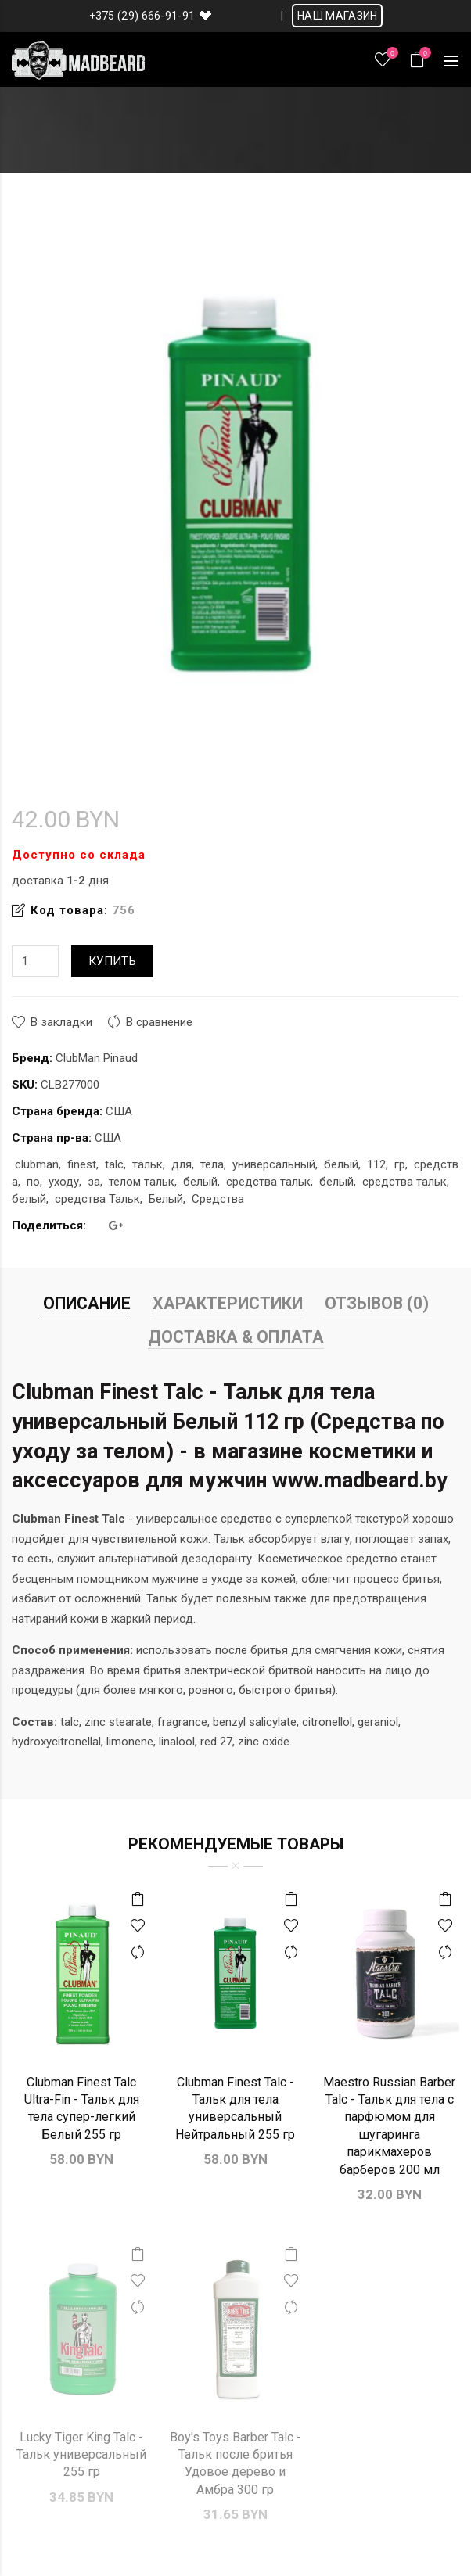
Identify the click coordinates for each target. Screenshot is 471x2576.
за (94, 1182)
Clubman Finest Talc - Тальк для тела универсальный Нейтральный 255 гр (235, 2108)
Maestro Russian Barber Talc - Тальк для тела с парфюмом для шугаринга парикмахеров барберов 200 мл (389, 2126)
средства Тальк (97, 1199)
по (33, 1182)
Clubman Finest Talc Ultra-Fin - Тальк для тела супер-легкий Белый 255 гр (81, 2108)
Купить (112, 961)
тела (212, 1164)
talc (114, 1164)
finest (81, 1164)
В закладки (61, 1022)
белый (341, 1164)
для (181, 1164)
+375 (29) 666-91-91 (142, 15)
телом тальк (141, 1182)
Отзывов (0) (377, 1303)
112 (376, 1164)
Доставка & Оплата (236, 1337)
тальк (147, 1164)
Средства (218, 1199)
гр (399, 1164)
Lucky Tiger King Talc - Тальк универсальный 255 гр (81, 2455)
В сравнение (159, 1022)
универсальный (273, 1164)
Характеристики (228, 1303)
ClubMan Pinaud (97, 1058)
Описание (87, 1303)
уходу (64, 1182)
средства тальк (268, 1182)
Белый (166, 1199)
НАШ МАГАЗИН (337, 15)
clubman (37, 1164)
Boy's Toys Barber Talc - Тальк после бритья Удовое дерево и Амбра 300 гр (235, 2463)
